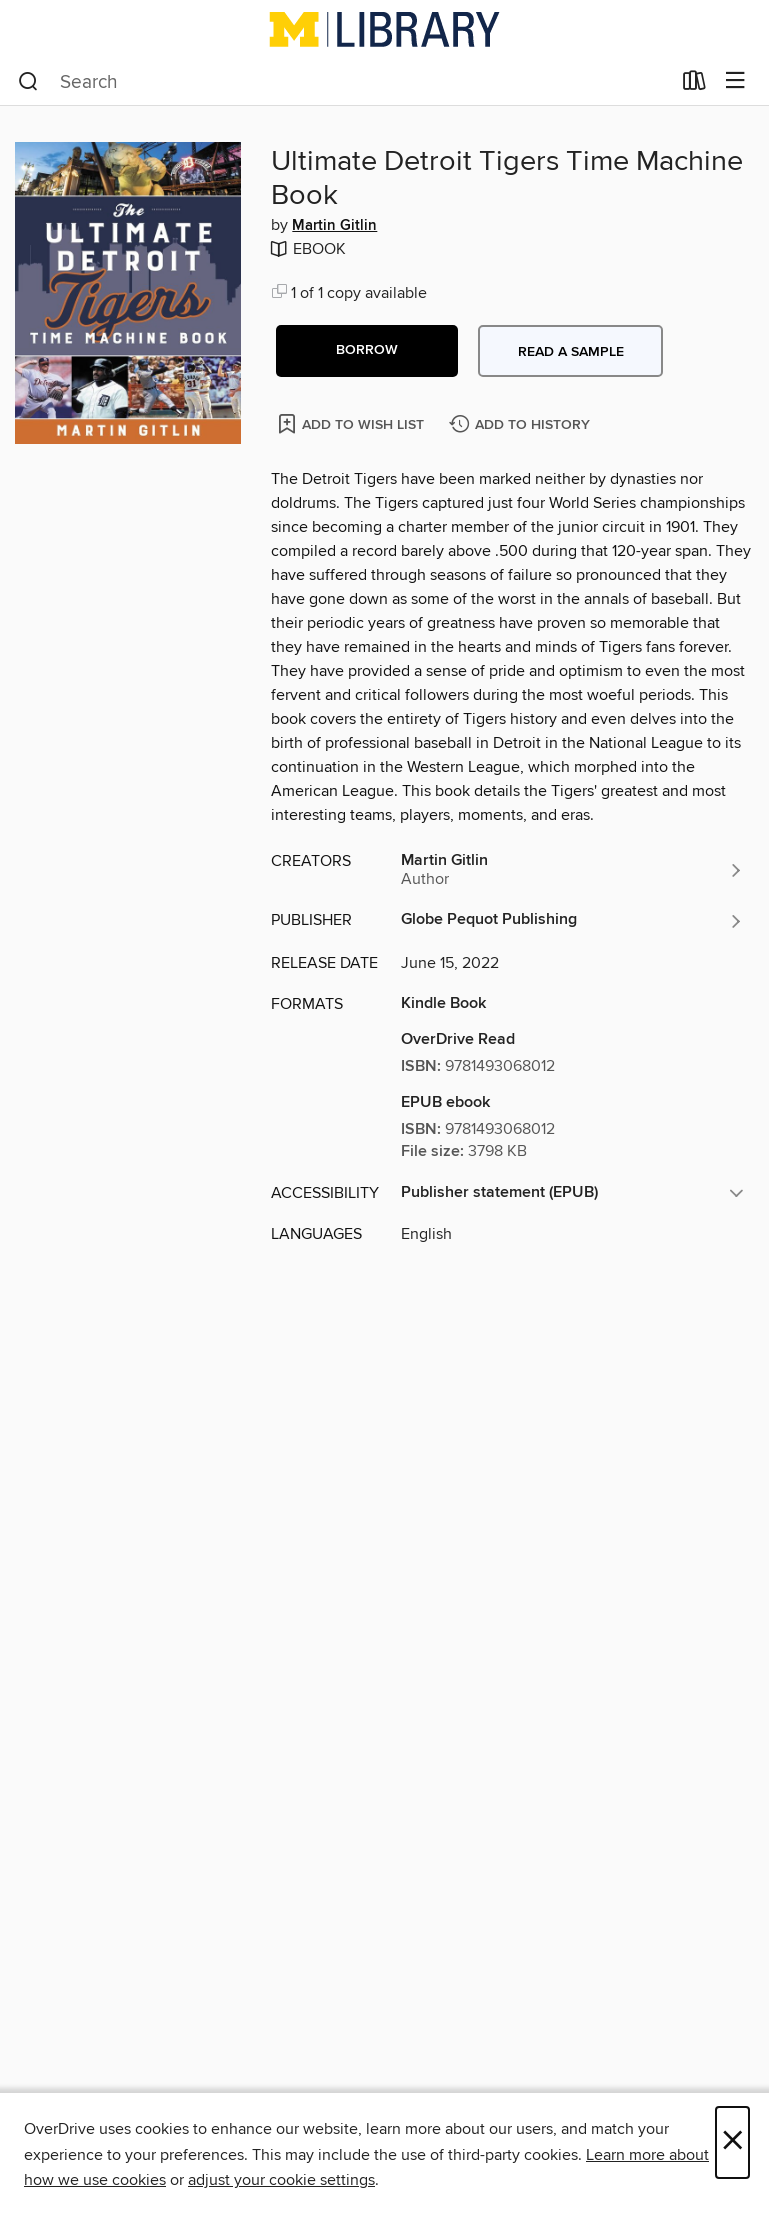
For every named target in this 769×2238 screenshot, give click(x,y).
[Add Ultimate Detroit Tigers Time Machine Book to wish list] (352, 423)
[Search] (28, 82)
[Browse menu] (735, 81)
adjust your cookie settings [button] (281, 2180)
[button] (367, 351)
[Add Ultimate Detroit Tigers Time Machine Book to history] (522, 425)
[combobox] (344, 82)
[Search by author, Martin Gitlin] (572, 870)
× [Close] (732, 2142)
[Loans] (694, 85)
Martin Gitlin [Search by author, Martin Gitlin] (334, 226)
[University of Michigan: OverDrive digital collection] (384, 29)
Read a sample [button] (571, 352)
